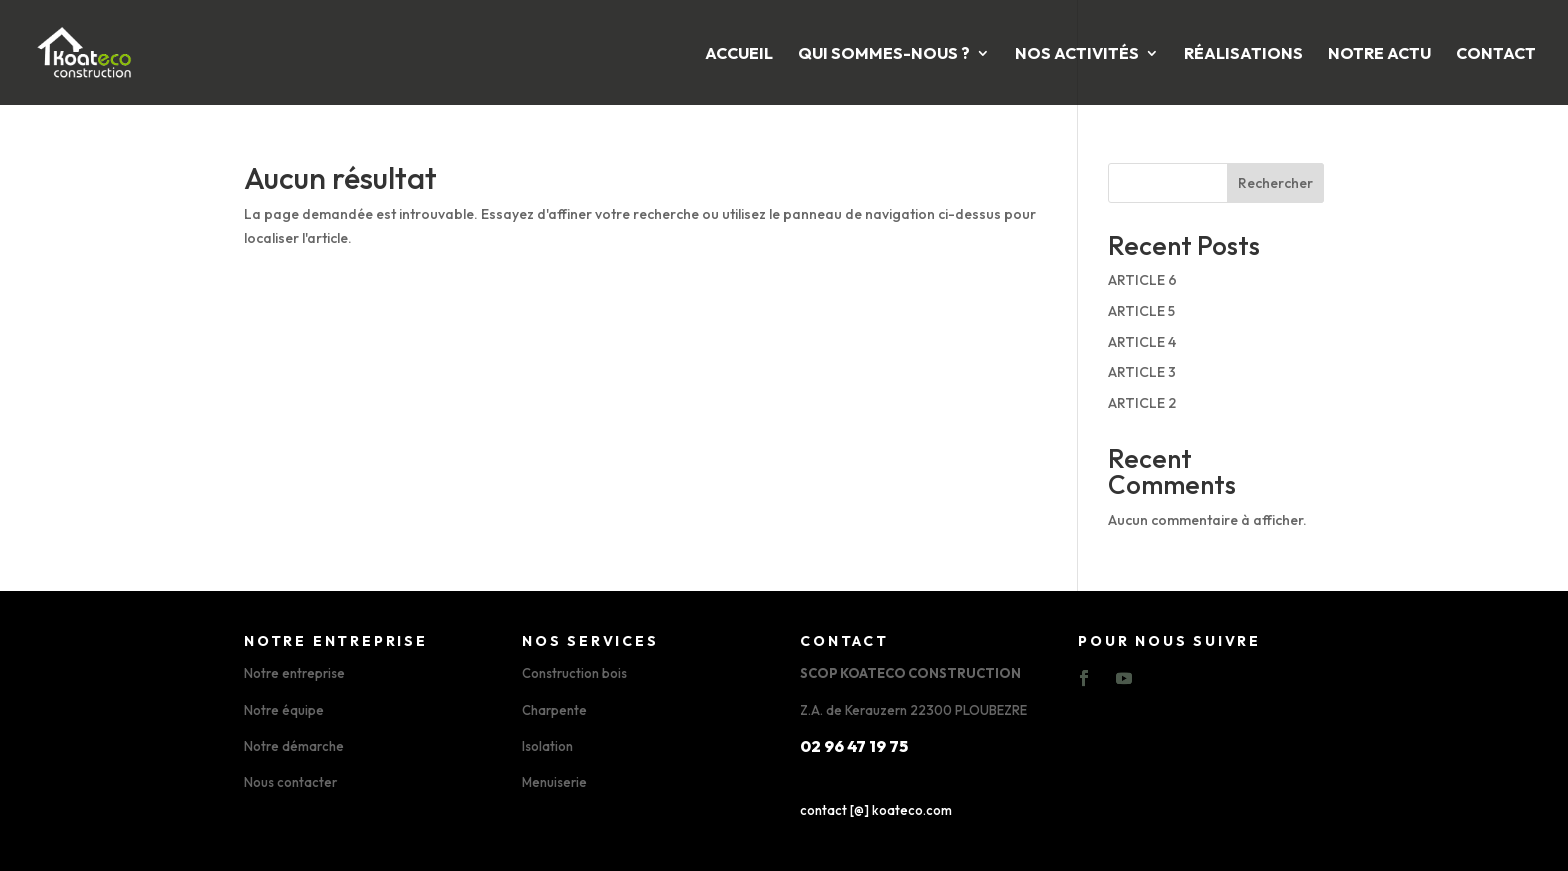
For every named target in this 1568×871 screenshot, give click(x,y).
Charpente (554, 710)
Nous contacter (290, 782)
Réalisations (1243, 54)
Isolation (547, 746)
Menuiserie (554, 782)
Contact (1496, 54)
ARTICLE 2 (1142, 403)
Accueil (739, 54)
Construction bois (574, 673)
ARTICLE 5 (1141, 311)
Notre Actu (1379, 54)
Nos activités (1077, 54)
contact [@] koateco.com (876, 810)
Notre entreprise (294, 673)
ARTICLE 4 (1142, 342)
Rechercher (1275, 183)
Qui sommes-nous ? (884, 54)
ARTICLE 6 (1142, 280)
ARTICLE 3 (1142, 372)
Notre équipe (284, 710)
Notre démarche (294, 746)
